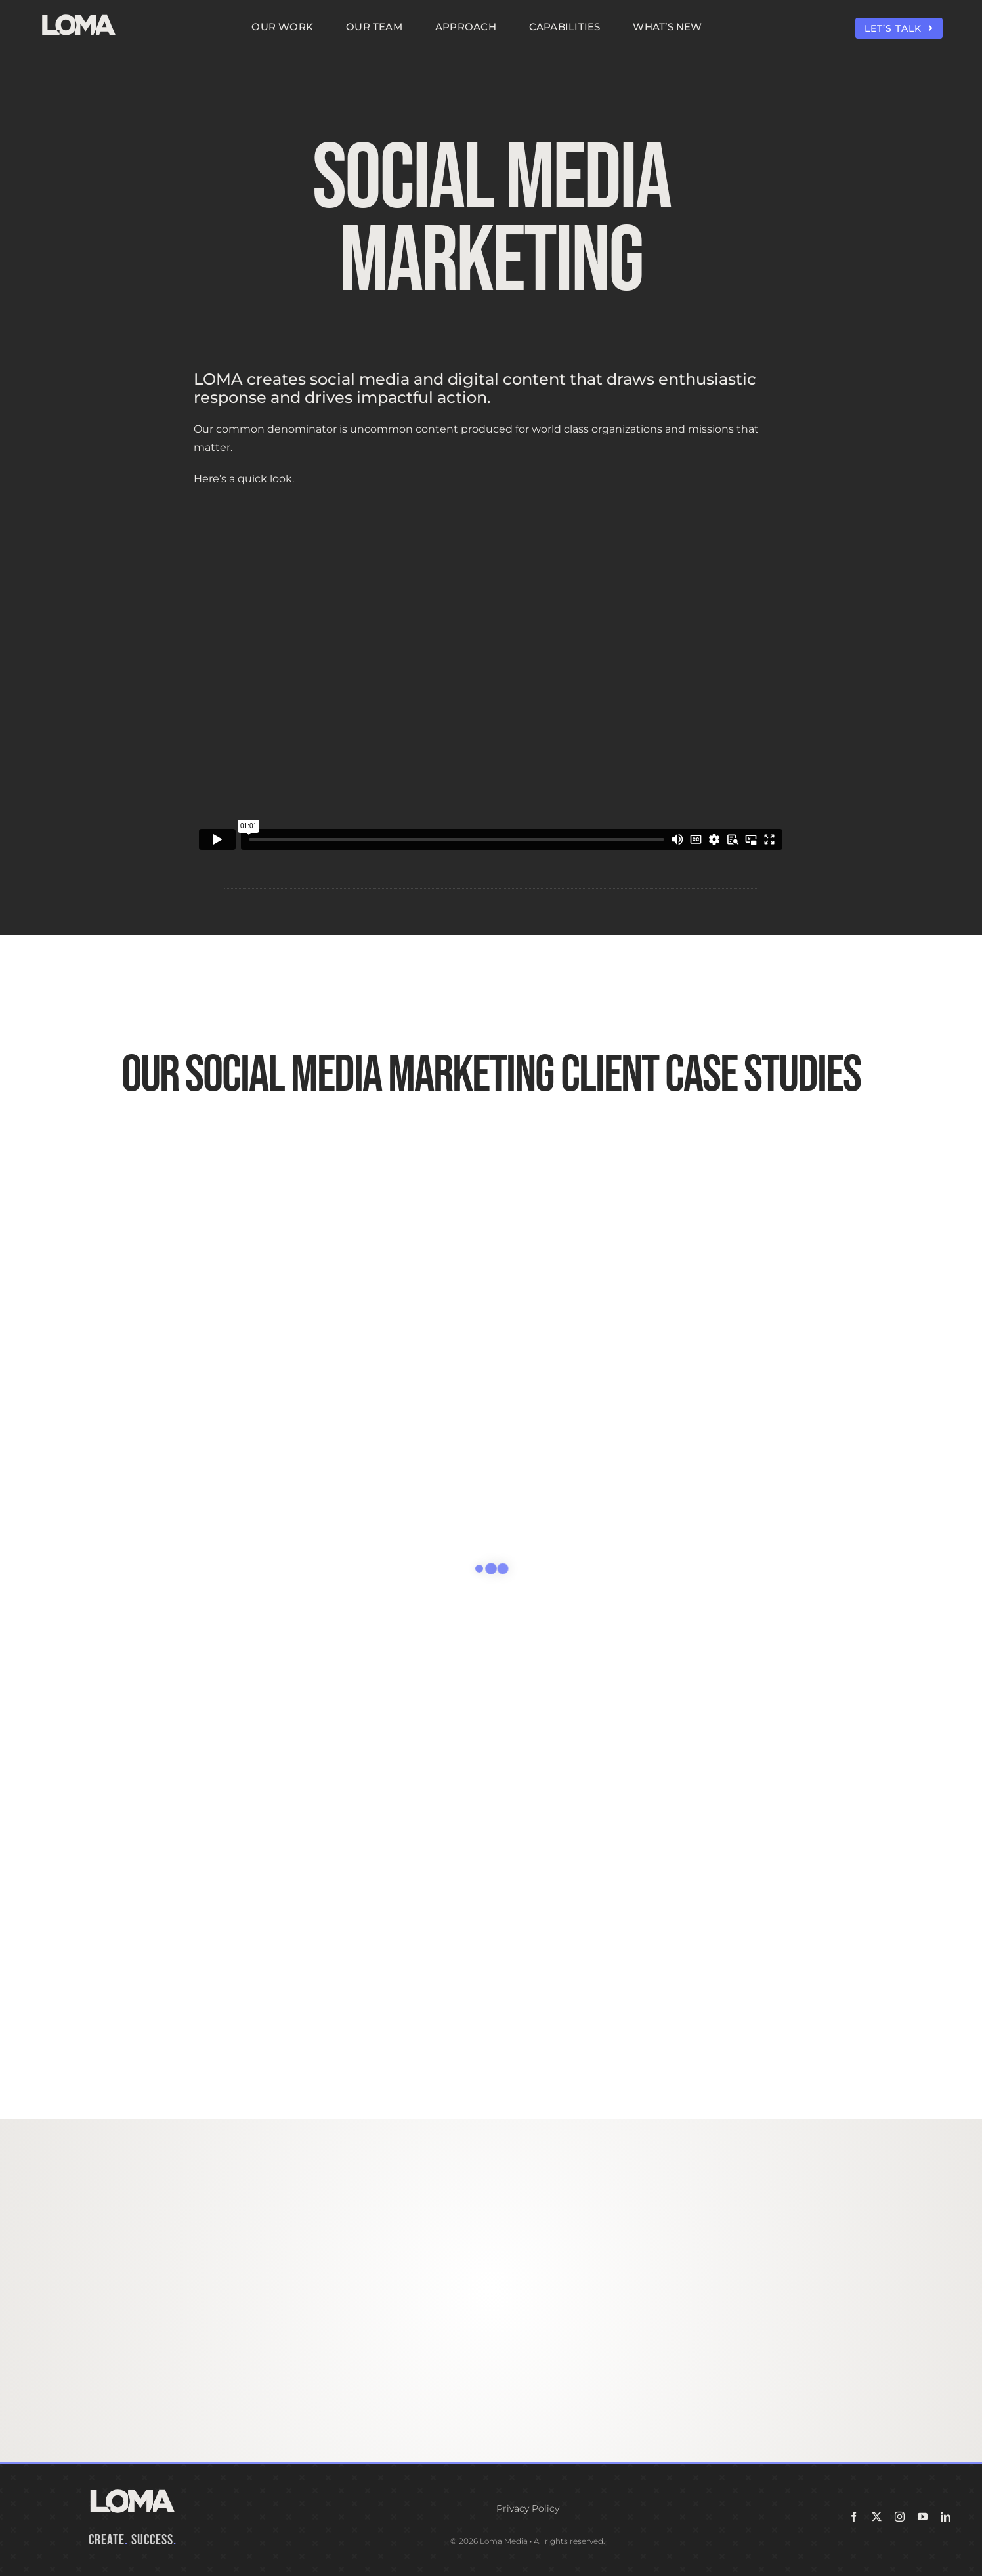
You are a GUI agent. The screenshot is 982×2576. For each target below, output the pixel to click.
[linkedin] (945, 2517)
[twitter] (877, 2517)
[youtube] (923, 2517)
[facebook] (854, 2517)
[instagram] (900, 2517)
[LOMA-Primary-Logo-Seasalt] (78, 15)
